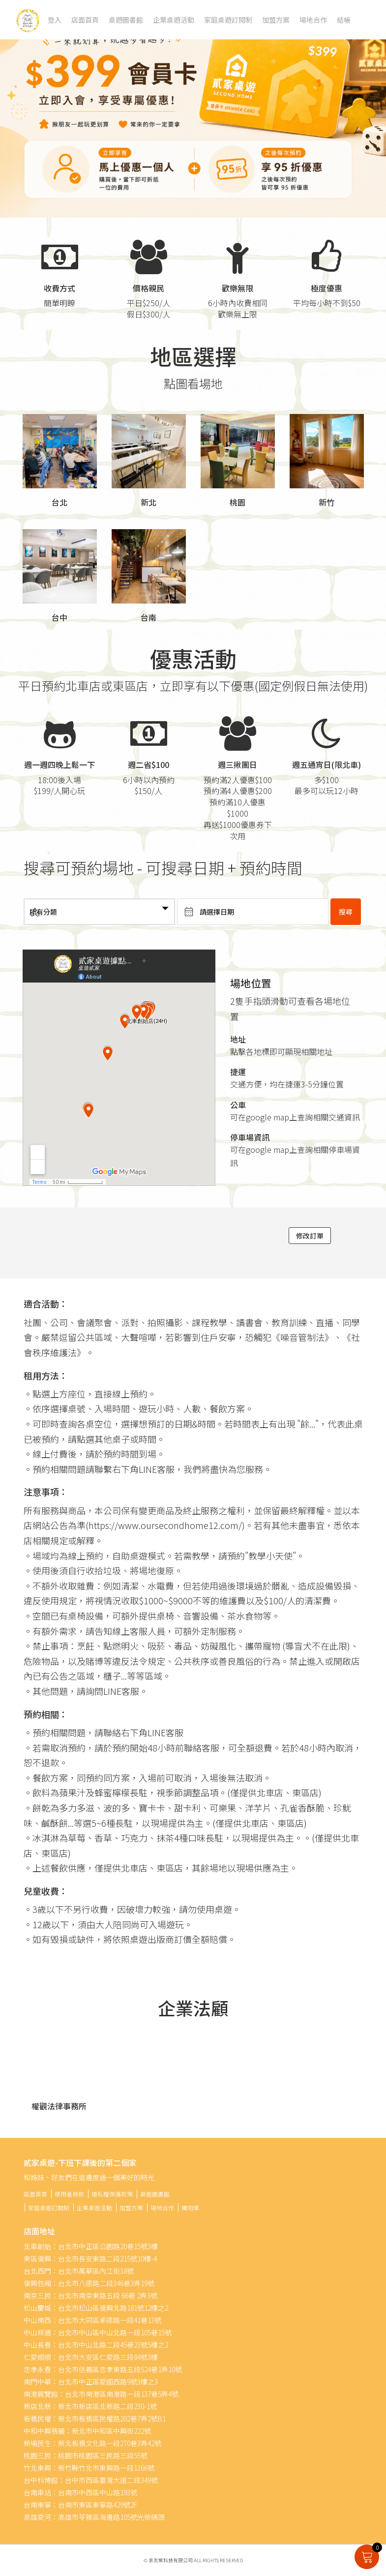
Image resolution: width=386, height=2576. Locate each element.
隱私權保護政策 (112, 2194)
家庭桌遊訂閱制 (228, 20)
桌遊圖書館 (126, 20)
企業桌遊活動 (173, 20)
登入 (54, 20)
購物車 (190, 2207)
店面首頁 (85, 20)
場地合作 (313, 20)
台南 (148, 617)
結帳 (344, 20)
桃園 (237, 502)
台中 (59, 617)
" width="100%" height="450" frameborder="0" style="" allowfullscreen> (119, 1068)
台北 (59, 502)
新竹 (326, 502)
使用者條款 (69, 2194)
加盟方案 (276, 20)
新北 (148, 502)
